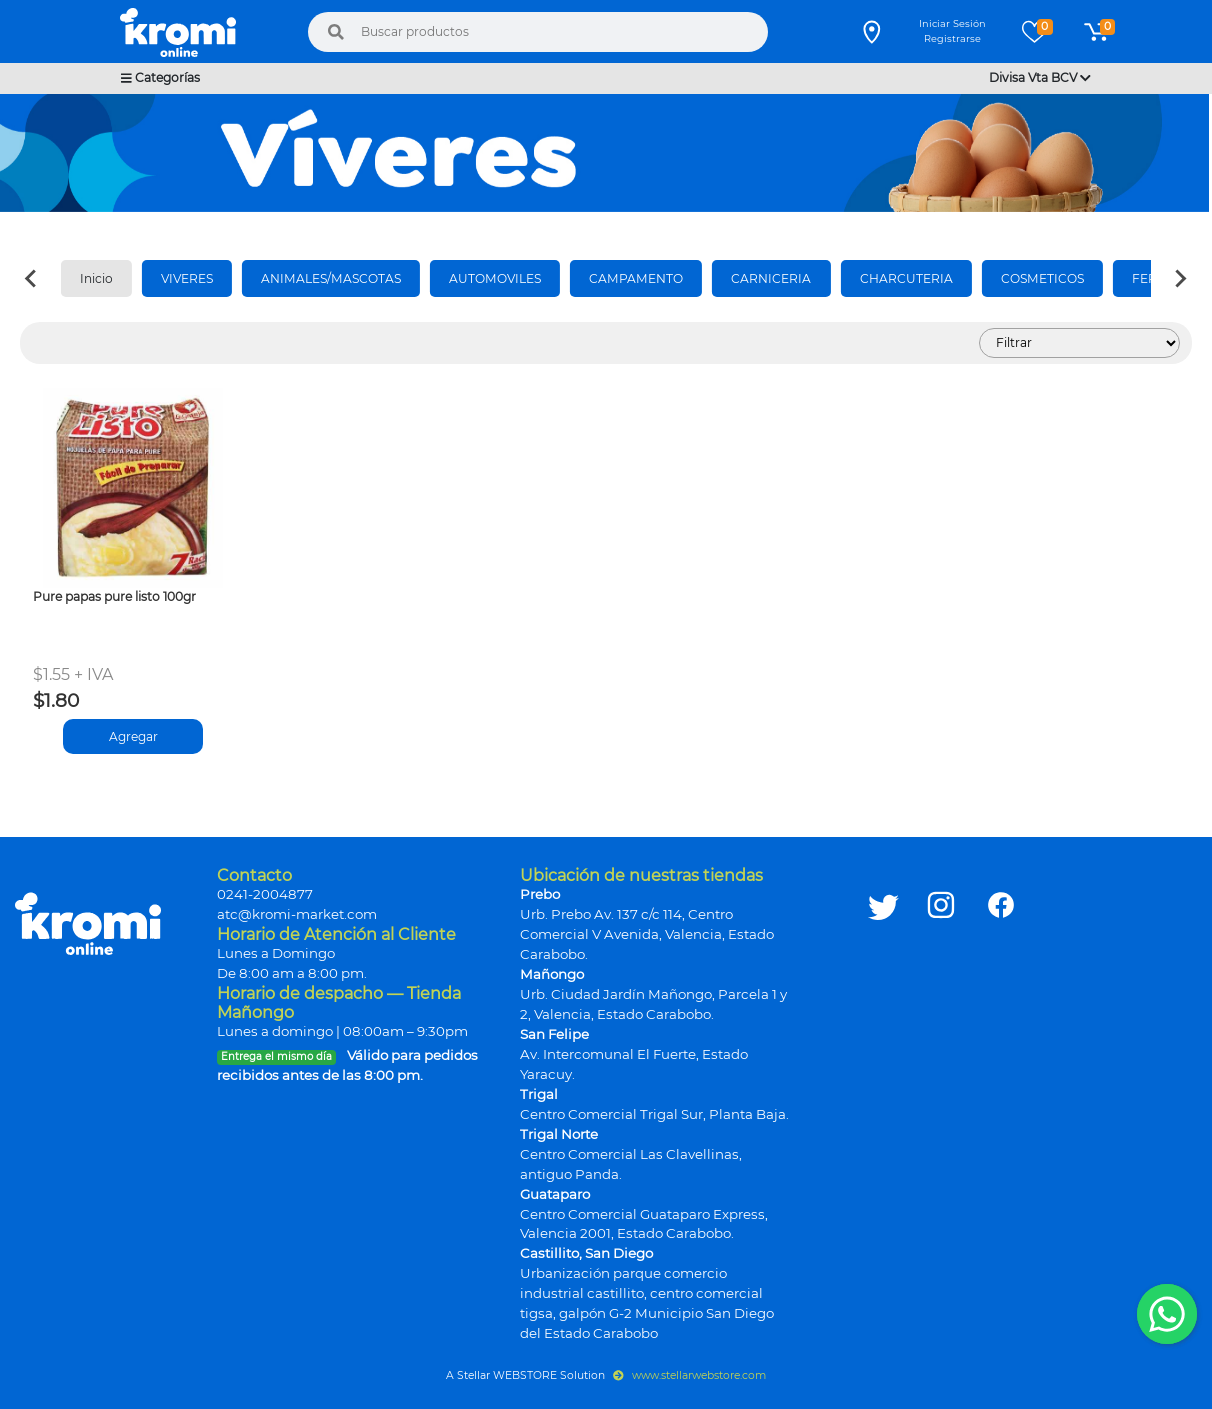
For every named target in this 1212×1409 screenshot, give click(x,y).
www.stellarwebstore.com (689, 1375)
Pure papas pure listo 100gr (114, 596)
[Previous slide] (32, 279)
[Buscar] (336, 32)
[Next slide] (1180, 279)
